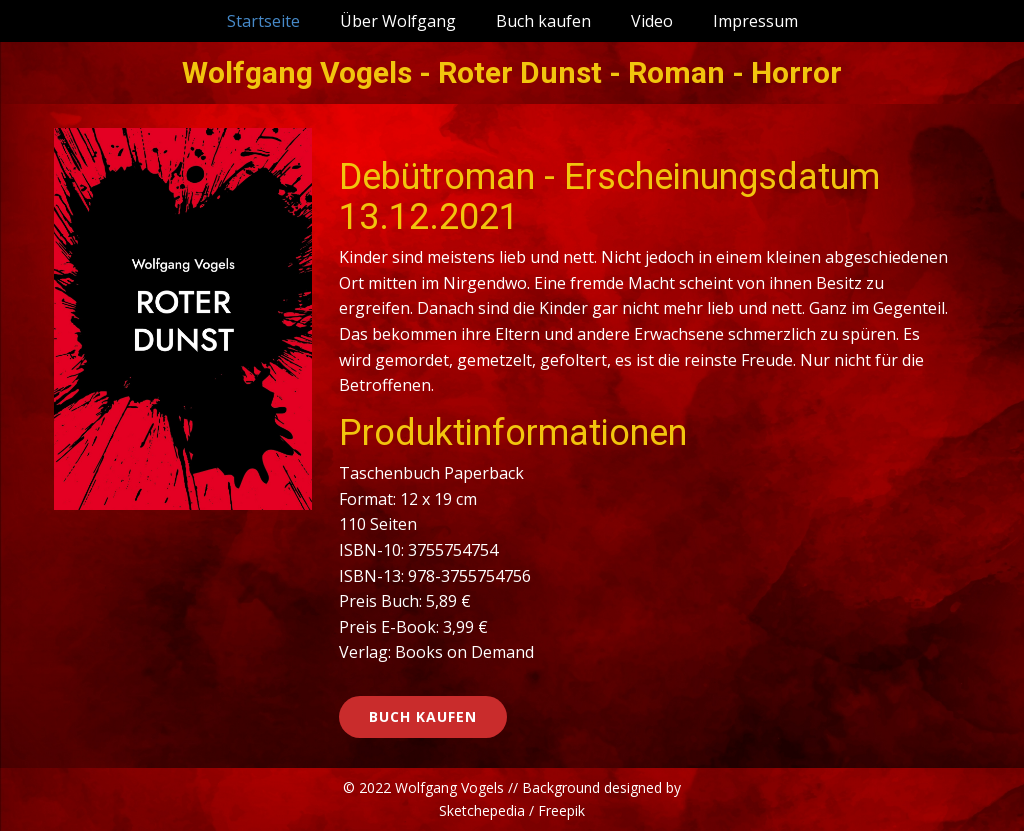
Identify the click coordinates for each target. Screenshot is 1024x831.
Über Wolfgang (398, 21)
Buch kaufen (543, 21)
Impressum (755, 21)
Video (652, 21)
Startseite (263, 21)
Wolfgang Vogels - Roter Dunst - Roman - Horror (512, 72)
